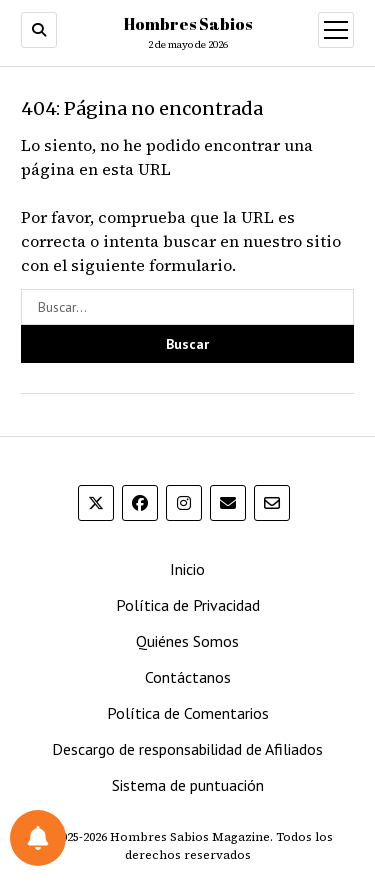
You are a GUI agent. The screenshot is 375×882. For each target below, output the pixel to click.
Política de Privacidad (188, 605)
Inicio (187, 569)
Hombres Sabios (188, 24)
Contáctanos (188, 677)
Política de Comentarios (188, 713)
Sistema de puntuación (188, 785)
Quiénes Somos (187, 641)
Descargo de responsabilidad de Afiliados (187, 749)
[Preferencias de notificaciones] (38, 838)
